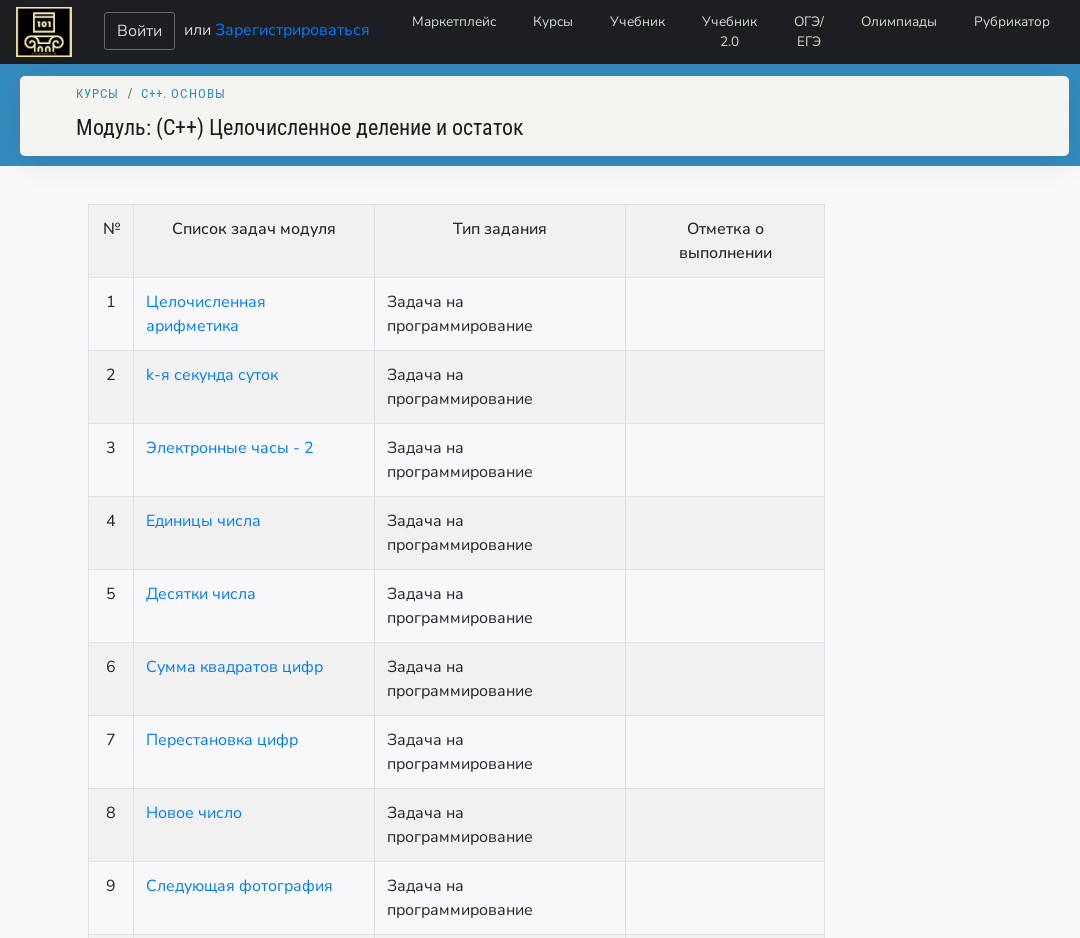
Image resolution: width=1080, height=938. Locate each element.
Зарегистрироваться (292, 29)
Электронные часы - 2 (230, 448)
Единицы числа (203, 521)
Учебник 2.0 (729, 31)
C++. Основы (183, 93)
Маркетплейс (454, 21)
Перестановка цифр (222, 740)
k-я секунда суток (212, 375)
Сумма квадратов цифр (234, 667)
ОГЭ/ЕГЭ (809, 31)
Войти (139, 31)
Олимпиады (899, 21)
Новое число (194, 813)
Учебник (637, 21)
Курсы (553, 21)
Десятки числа (201, 594)
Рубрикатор (1012, 21)
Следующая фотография (239, 886)
